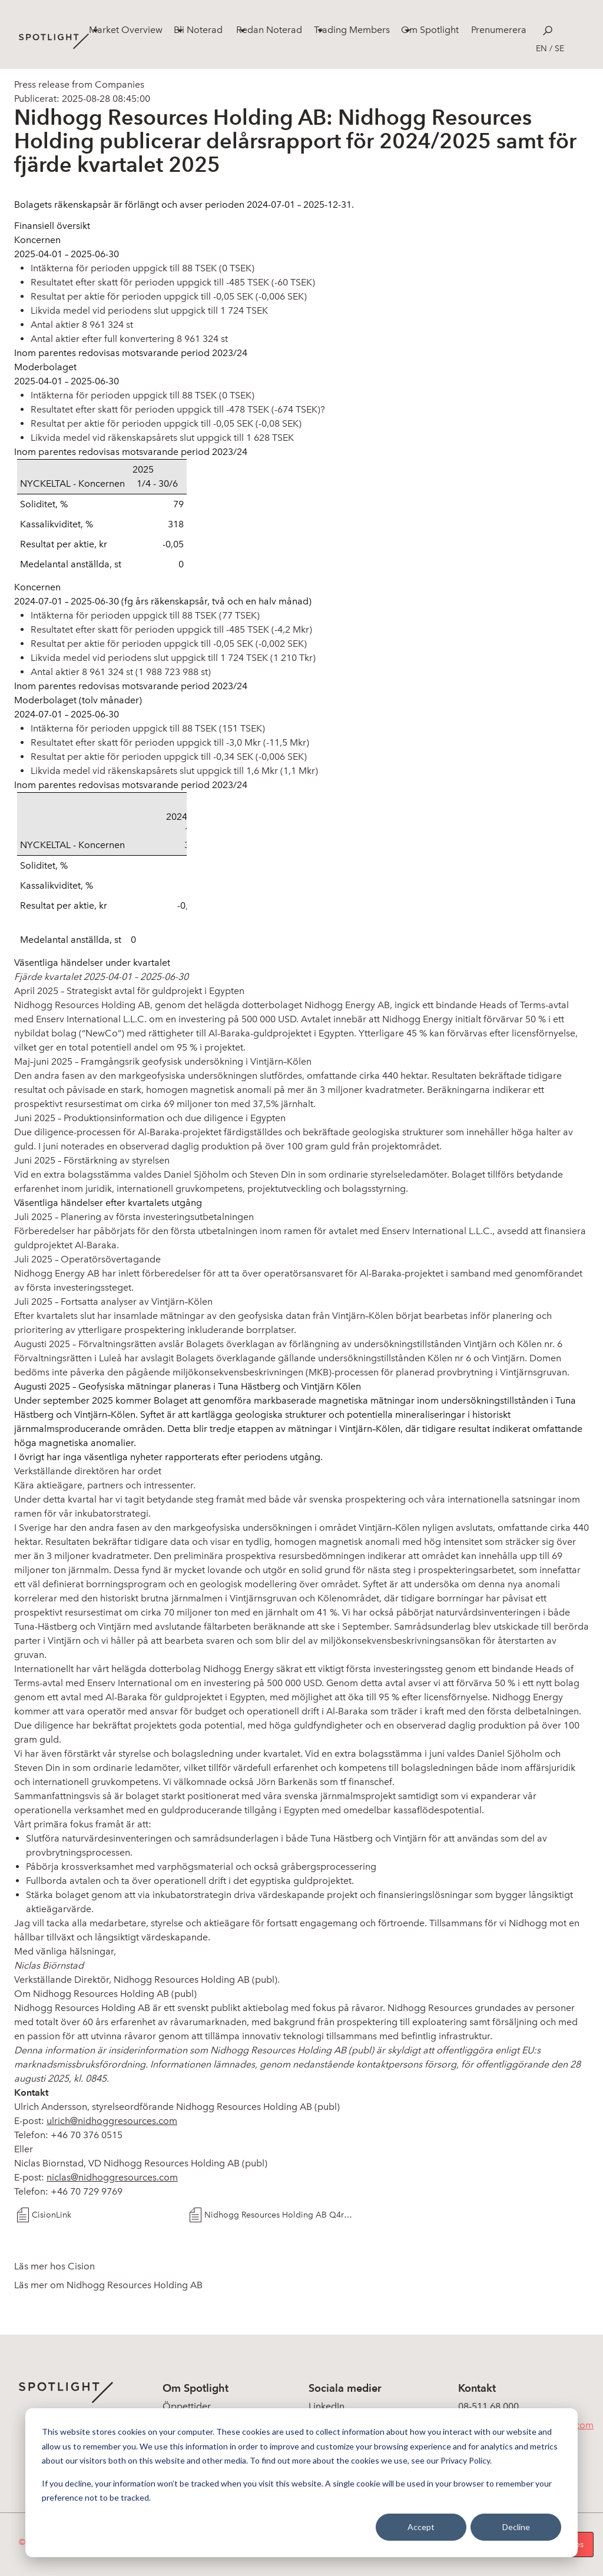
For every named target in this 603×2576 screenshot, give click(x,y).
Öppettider (187, 2406)
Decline (516, 2527)
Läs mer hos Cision (54, 2266)
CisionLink (51, 2215)
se (559, 49)
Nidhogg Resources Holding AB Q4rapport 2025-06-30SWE (280, 2215)
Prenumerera (498, 29)
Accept (421, 2527)
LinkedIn (326, 2406)
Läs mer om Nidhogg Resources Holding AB (108, 2285)
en (541, 49)
